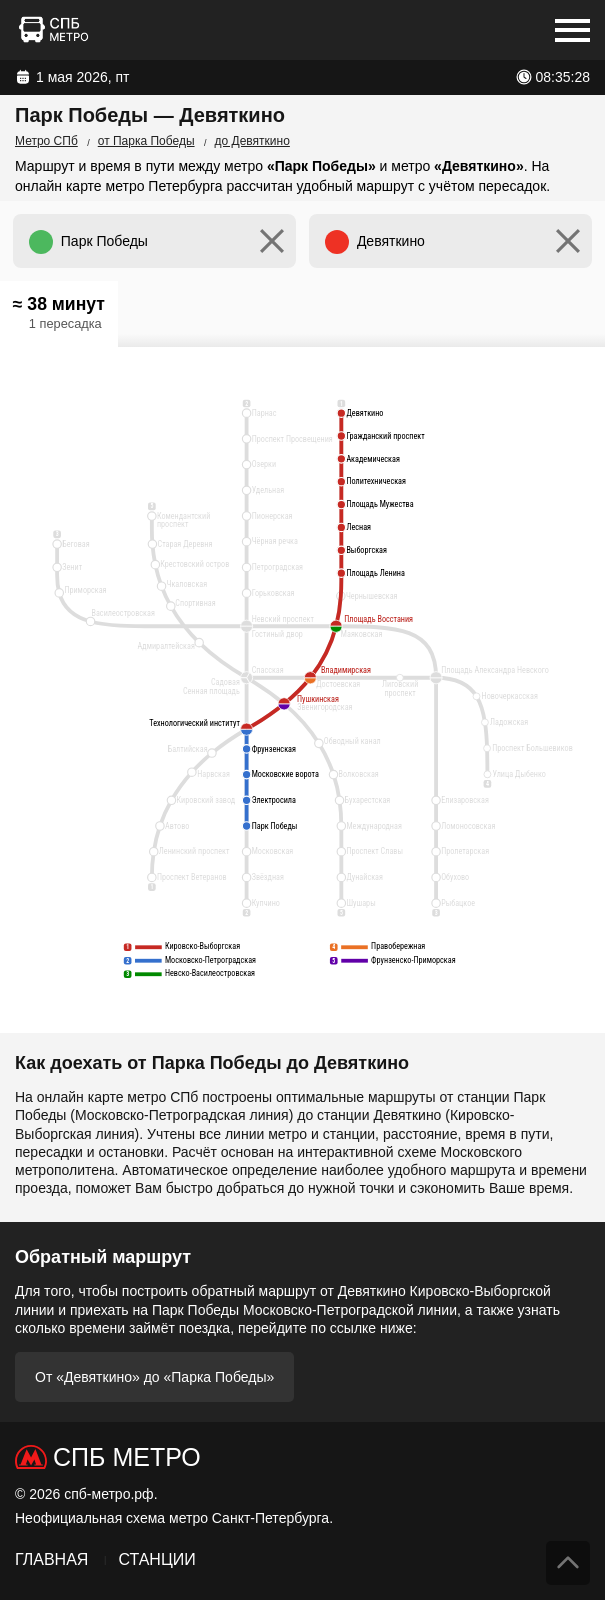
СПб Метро (127, 1457)
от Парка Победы (146, 141)
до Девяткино (252, 141)
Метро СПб (46, 141)
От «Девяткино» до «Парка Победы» (154, 1377)
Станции (156, 1559)
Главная (51, 1559)
